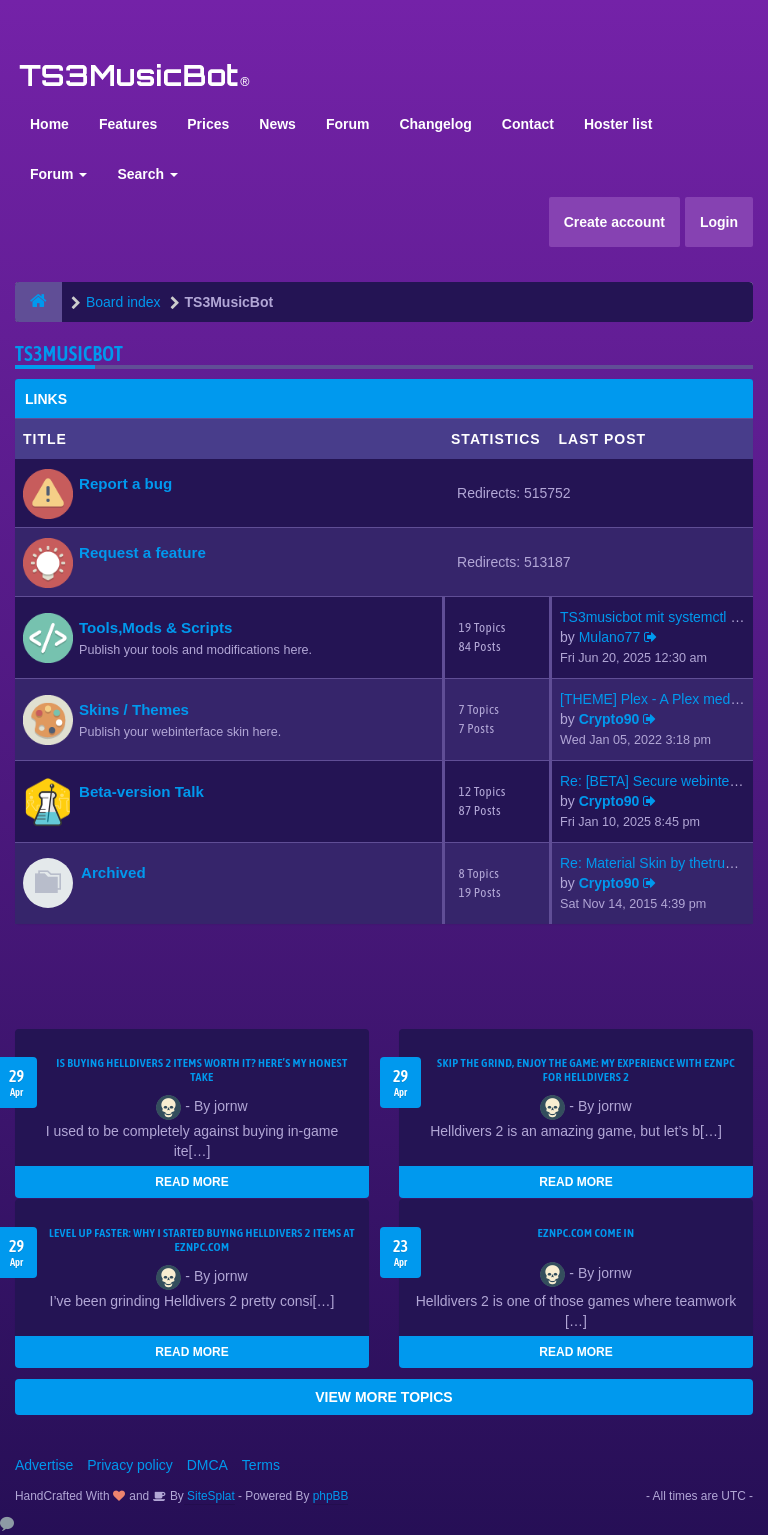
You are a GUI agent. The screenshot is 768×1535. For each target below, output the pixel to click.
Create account (614, 222)
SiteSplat (209, 1496)
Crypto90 (609, 719)
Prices (208, 124)
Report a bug (125, 483)
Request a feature (142, 552)
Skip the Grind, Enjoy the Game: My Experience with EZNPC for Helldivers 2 (586, 1070)
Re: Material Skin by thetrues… (657, 863)
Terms (261, 1465)
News (277, 124)
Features (128, 124)
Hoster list (618, 124)
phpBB (331, 1496)
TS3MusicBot (69, 353)
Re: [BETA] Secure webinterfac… (663, 781)
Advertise (44, 1465)
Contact (528, 124)
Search (147, 174)
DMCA (207, 1465)
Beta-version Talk (141, 791)
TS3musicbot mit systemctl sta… (661, 617)
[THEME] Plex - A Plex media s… (663, 699)
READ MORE (191, 1182)
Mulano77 (610, 637)
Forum (348, 124)
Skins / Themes (134, 709)
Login (719, 222)
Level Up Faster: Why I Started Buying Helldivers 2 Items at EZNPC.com (202, 1240)
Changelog (435, 124)
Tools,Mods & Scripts (155, 627)
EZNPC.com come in (586, 1233)
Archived (113, 872)
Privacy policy (130, 1465)
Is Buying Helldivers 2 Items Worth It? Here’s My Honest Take (201, 1070)
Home (49, 124)
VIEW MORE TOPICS (383, 1397)
